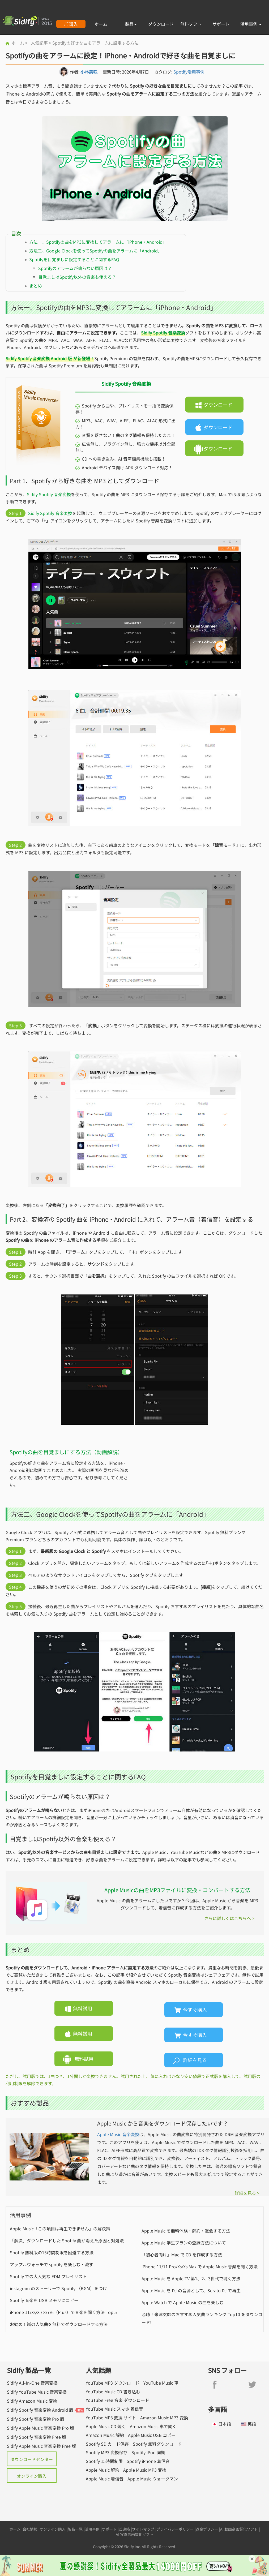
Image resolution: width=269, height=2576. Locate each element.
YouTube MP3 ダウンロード (112, 2383)
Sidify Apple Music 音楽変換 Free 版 (41, 2446)
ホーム (101, 24)
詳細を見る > (247, 2193)
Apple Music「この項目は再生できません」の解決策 (60, 2228)
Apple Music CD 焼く (106, 2426)
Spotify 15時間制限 (104, 2461)
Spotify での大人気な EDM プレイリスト (48, 2276)
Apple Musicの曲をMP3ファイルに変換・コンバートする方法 (177, 1890)
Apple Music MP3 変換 (144, 2470)
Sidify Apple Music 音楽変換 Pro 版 (40, 2428)
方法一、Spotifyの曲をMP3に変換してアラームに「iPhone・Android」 (98, 242)
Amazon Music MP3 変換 (164, 2418)
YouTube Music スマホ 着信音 (114, 2409)
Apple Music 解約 (102, 2470)
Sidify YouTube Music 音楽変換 (37, 2392)
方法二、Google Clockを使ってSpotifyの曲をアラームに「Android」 (95, 250)
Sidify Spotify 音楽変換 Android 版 (40, 2410)
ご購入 (71, 23)
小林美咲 (88, 71)
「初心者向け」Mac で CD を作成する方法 (182, 2254)
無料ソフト (191, 24)
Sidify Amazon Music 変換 (32, 2401)
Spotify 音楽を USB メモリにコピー (44, 2300)
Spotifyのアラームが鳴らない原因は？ (75, 268)
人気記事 (39, 43)
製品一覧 (75, 2529)
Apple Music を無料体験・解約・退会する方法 (186, 2230)
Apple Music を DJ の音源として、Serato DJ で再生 (191, 2290)
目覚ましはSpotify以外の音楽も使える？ (77, 277)
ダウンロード (161, 24)
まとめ (35, 285)
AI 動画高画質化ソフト (239, 2529)
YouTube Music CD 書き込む (113, 2392)
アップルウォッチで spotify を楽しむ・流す (51, 2264)
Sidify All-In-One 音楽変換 (32, 2383)
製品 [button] (130, 24)
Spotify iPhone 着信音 (148, 2461)
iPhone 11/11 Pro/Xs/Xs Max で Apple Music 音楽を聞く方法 (200, 2266)
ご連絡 (124, 2529)
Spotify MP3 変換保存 (106, 2452)
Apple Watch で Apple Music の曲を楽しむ (183, 2302)
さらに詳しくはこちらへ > (229, 1918)
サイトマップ (143, 2529)
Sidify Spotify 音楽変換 (49, 494)
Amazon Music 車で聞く (153, 2426)
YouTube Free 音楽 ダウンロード (117, 2400)
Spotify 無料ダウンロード (157, 2444)
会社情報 (30, 2529)
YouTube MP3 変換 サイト (111, 2418)
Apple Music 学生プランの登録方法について (184, 2242)
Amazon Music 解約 (105, 2435)
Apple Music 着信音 (104, 2479)
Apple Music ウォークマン (152, 2479)
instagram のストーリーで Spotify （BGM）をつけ (58, 2288)
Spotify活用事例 (188, 71)
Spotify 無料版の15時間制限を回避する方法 (51, 2252)
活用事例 (250, 24)
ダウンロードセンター (31, 2459)
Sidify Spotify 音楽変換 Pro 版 (35, 2419)
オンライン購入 (31, 2476)
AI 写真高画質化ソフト (134, 2534)
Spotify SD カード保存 (107, 2444)
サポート (220, 24)
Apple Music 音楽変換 (118, 2134)
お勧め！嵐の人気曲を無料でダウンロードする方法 (59, 2324)
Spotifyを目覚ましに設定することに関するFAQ (74, 259)
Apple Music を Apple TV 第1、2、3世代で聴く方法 (191, 2278)
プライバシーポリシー (175, 2529)
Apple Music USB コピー (152, 2435)
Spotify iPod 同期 (148, 2452)
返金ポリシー (207, 2529)
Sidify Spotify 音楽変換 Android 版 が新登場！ (50, 358)
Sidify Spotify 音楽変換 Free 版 (36, 2437)
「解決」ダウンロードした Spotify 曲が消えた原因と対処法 (67, 2240)
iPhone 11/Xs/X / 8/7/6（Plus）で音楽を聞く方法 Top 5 (63, 2312)
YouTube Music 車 (160, 2383)
